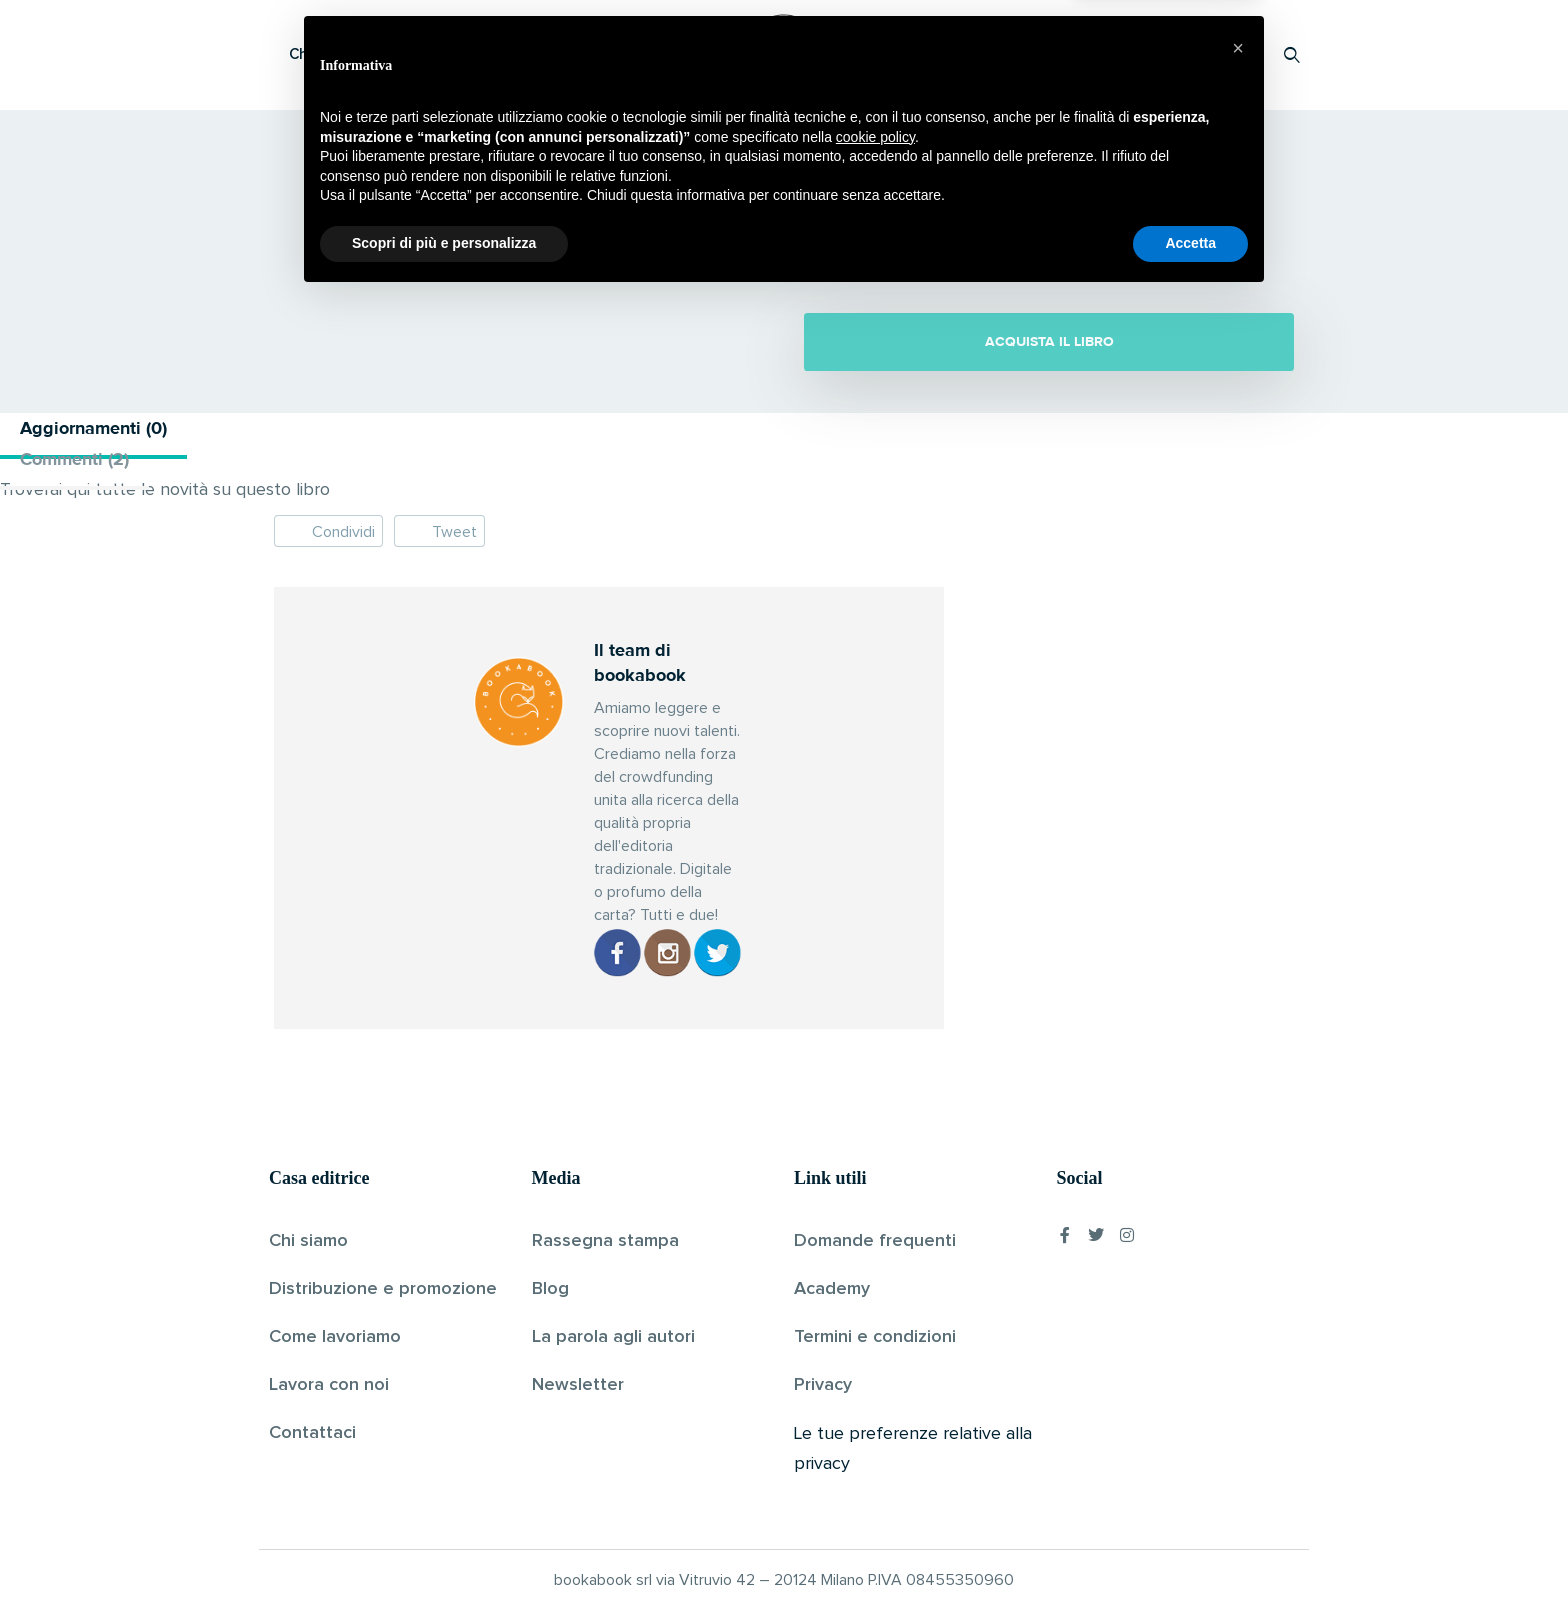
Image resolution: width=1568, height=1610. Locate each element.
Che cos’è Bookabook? (369, 54)
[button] (1238, 1360)
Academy (832, 1289)
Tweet (440, 530)
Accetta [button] (1190, 1555)
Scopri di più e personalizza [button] (444, 1555)
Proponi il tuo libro (1133, 54)
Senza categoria (936, 248)
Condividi (329, 530)
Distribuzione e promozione (383, 1289)
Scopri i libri (529, 54)
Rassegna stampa (605, 1241)
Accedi (1240, 54)
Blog (550, 1289)
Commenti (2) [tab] (74, 459)
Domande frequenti (875, 1241)
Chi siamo (308, 1241)
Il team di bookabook (713, 248)
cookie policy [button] (875, 1449)
